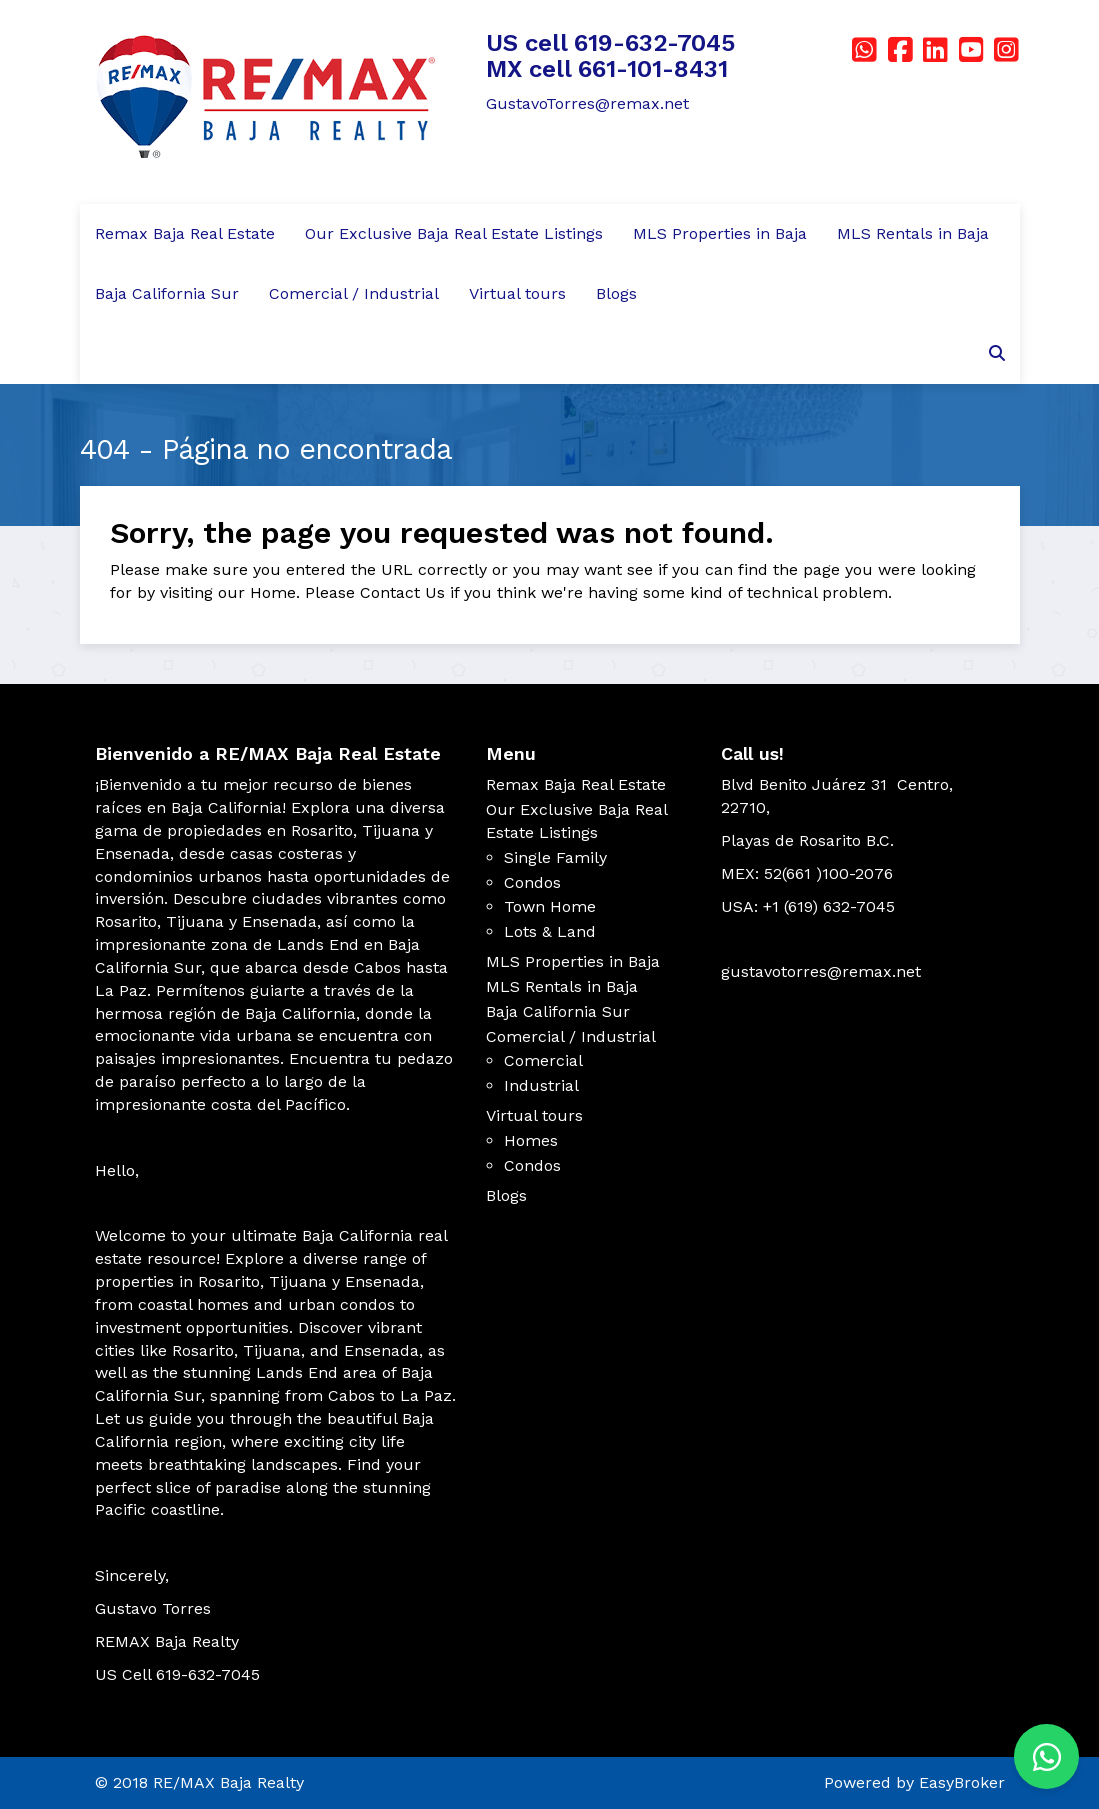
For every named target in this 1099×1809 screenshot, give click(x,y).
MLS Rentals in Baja (913, 233)
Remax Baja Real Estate (185, 233)
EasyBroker (962, 1782)
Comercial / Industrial (354, 293)
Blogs (616, 293)
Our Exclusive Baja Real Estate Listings (454, 233)
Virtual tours (517, 293)
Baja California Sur (167, 293)
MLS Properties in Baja (720, 233)
